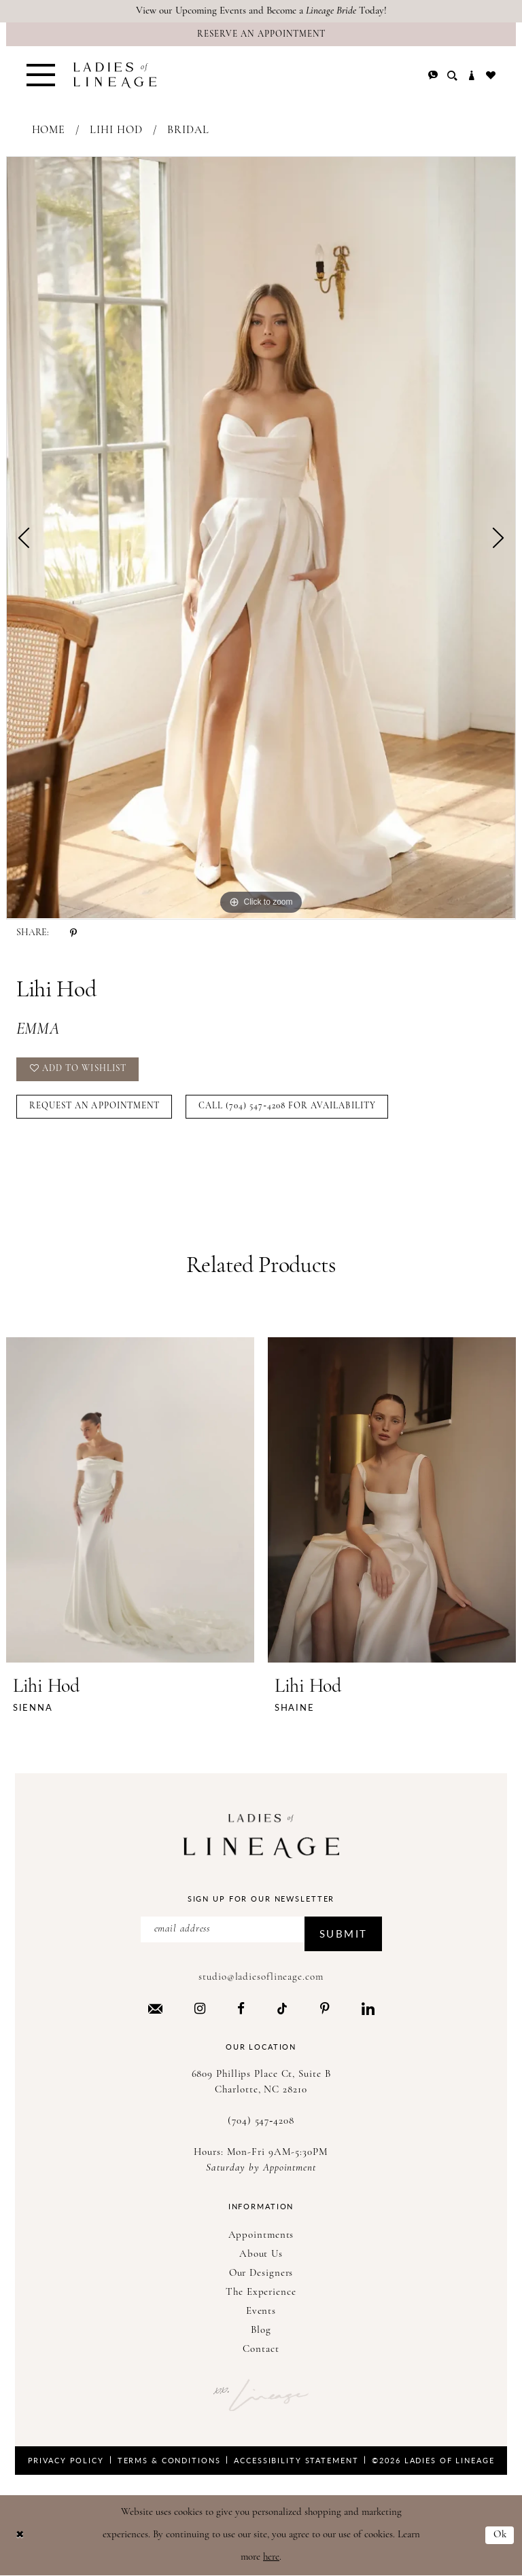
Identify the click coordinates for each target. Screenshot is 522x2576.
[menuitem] (41, 75)
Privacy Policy (66, 2460)
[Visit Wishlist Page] (490, 75)
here (271, 2557)
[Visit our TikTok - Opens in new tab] (282, 2008)
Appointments (261, 2235)
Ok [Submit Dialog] (500, 2535)
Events (261, 2311)
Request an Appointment (94, 1106)
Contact (261, 2349)
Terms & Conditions (169, 2460)
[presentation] (130, 1499)
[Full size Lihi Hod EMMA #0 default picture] (261, 537)
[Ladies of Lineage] (114, 75)
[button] (41, 75)
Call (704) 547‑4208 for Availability (287, 1106)
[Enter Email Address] (261, 1929)
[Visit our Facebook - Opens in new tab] (241, 2008)
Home (49, 130)
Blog (261, 2330)
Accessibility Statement (296, 2460)
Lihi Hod (116, 130)
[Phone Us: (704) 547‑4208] (432, 75)
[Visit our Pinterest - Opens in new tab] (324, 2008)
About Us (261, 2254)
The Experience (261, 2292)
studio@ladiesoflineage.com (260, 1977)
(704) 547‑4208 (261, 2121)
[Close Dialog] (20, 2535)
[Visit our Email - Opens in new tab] (155, 2008)
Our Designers (261, 2273)
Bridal (188, 130)
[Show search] (452, 76)
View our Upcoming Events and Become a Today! (261, 11)
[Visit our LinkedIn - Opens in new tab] (368, 2008)
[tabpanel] (261, 537)
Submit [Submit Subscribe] (343, 1933)
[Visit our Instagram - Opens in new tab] (200, 2008)
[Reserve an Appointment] (261, 34)
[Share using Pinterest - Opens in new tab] (73, 933)
